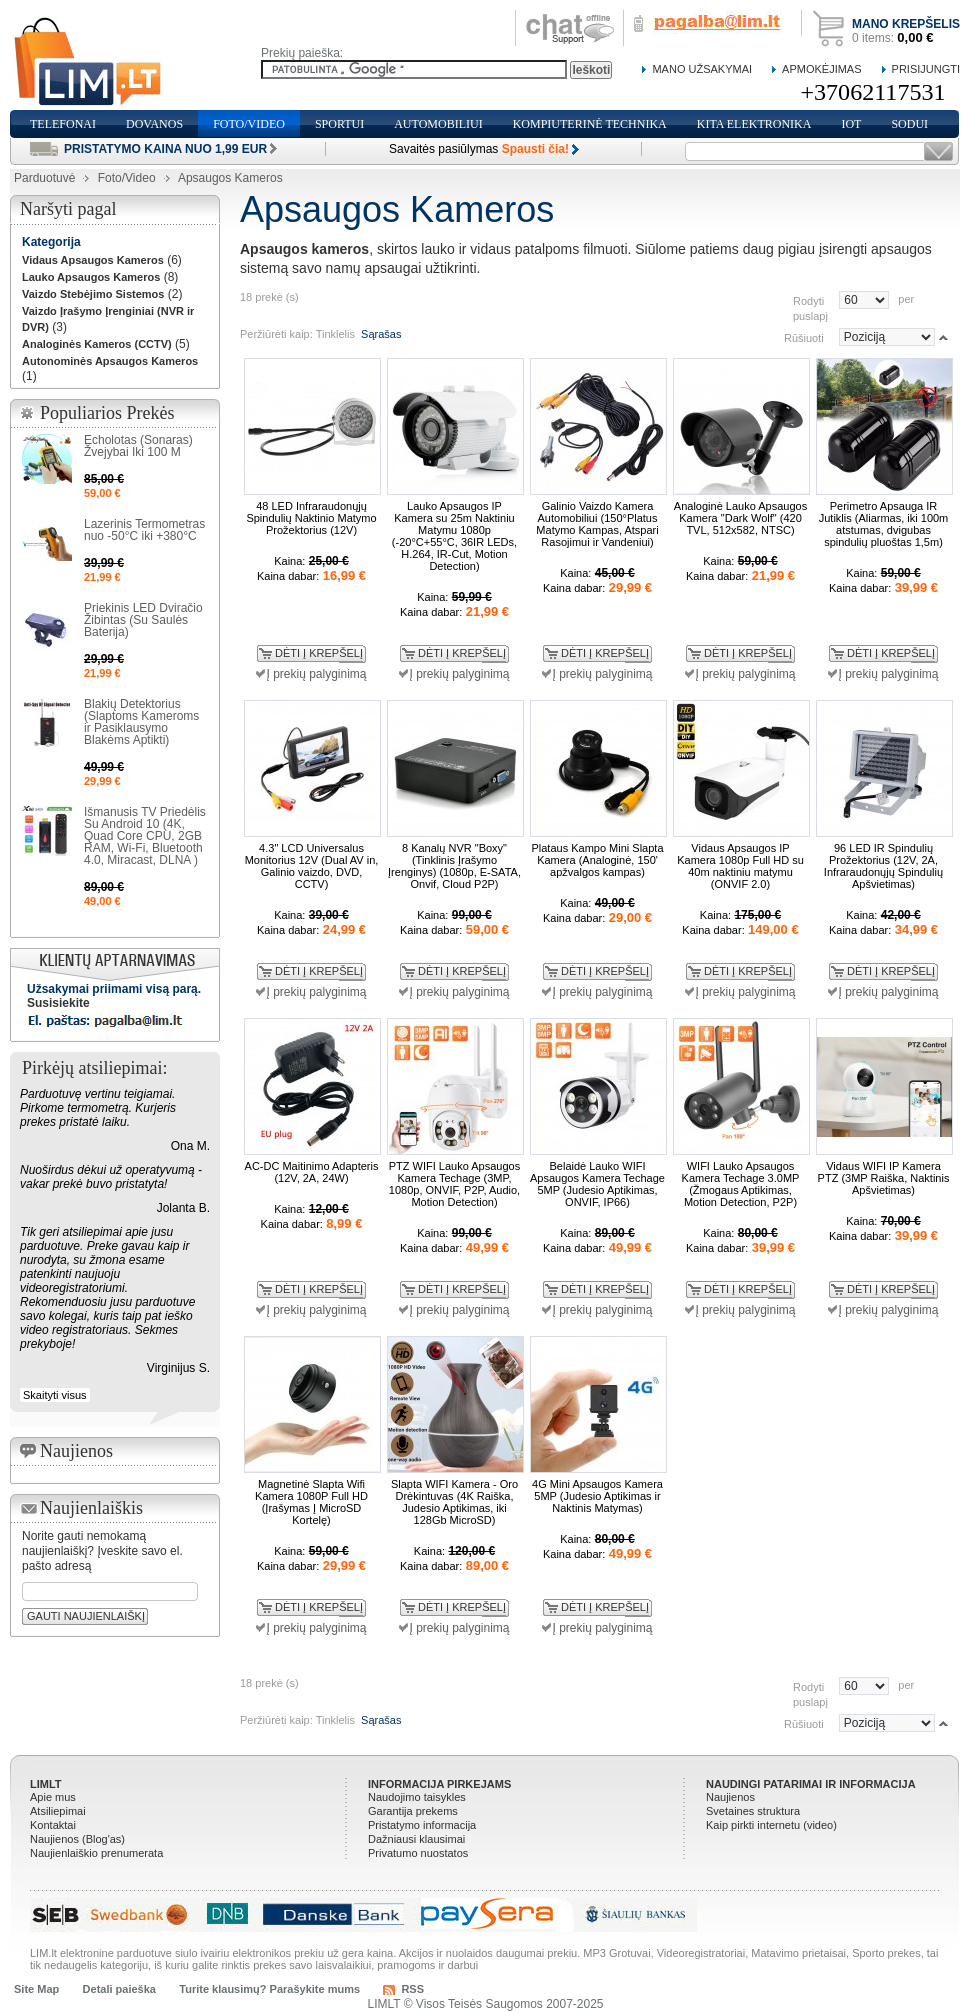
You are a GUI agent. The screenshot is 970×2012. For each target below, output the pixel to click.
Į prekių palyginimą (316, 674)
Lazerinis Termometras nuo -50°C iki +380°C (144, 530)
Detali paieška (119, 1989)
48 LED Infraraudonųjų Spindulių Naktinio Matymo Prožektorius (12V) (311, 518)
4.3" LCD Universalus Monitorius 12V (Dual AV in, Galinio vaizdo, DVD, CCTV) (312, 866)
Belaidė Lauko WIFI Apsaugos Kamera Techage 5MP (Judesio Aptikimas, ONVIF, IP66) (597, 1184)
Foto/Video (127, 178)
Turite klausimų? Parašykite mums (269, 1989)
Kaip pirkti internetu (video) (771, 1825)
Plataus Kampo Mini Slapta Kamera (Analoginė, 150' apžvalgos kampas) (597, 860)
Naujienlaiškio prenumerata (96, 1853)
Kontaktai (53, 1825)
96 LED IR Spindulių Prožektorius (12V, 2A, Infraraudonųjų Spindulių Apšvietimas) (883, 866)
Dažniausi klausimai (416, 1839)
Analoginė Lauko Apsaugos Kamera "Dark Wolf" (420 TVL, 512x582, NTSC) (740, 518)
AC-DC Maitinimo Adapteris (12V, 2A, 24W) (312, 1172)
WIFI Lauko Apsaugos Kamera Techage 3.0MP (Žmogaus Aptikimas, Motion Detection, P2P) (741, 1184)
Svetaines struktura (753, 1811)
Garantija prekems (413, 1811)
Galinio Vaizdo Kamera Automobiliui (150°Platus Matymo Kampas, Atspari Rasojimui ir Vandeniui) (597, 524)
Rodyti (808, 300)
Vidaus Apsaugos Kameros (93, 260)
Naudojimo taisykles (417, 1797)
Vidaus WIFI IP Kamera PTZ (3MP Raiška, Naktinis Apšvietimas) (884, 1178)
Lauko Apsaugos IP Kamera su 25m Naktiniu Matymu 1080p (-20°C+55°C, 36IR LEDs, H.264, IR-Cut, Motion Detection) (454, 536)
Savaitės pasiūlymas (479, 149)
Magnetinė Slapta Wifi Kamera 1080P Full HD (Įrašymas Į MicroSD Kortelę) (311, 1502)
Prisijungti (926, 69)
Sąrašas (381, 334)
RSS (412, 1989)
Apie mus (53, 1797)
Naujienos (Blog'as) (77, 1839)
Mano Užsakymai (702, 69)
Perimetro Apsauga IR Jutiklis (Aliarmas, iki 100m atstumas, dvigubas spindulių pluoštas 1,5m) (884, 524)
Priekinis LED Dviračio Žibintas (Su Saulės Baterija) (143, 620)
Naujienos (730, 1797)
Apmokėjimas (821, 69)
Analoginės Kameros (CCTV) (97, 344)
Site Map (36, 1989)
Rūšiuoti (804, 337)
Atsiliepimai (58, 1811)
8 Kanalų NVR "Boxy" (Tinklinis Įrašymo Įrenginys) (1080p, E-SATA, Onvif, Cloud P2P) (454, 866)
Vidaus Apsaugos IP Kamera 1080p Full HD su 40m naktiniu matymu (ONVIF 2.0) (740, 866)
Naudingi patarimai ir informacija (811, 1784)
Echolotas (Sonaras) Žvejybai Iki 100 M (138, 446)
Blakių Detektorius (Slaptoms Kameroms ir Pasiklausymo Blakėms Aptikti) (141, 722)
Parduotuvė (44, 178)
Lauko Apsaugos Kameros (91, 277)
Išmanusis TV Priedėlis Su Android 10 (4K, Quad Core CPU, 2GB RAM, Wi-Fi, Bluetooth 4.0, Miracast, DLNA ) (145, 836)
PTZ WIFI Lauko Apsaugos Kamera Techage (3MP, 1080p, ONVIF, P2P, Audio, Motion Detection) (454, 1184)
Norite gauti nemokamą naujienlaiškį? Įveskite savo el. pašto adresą (102, 1551)
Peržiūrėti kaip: (276, 334)
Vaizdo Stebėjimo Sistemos (93, 294)
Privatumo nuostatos (418, 1853)
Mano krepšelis (906, 24)
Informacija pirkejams (439, 1784)
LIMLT (46, 1784)
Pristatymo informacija (422, 1825)
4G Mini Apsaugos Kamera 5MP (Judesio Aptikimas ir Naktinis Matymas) (597, 1496)
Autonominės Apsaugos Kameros (110, 361)
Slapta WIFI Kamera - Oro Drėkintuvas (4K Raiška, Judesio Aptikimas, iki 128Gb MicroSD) (454, 1502)
